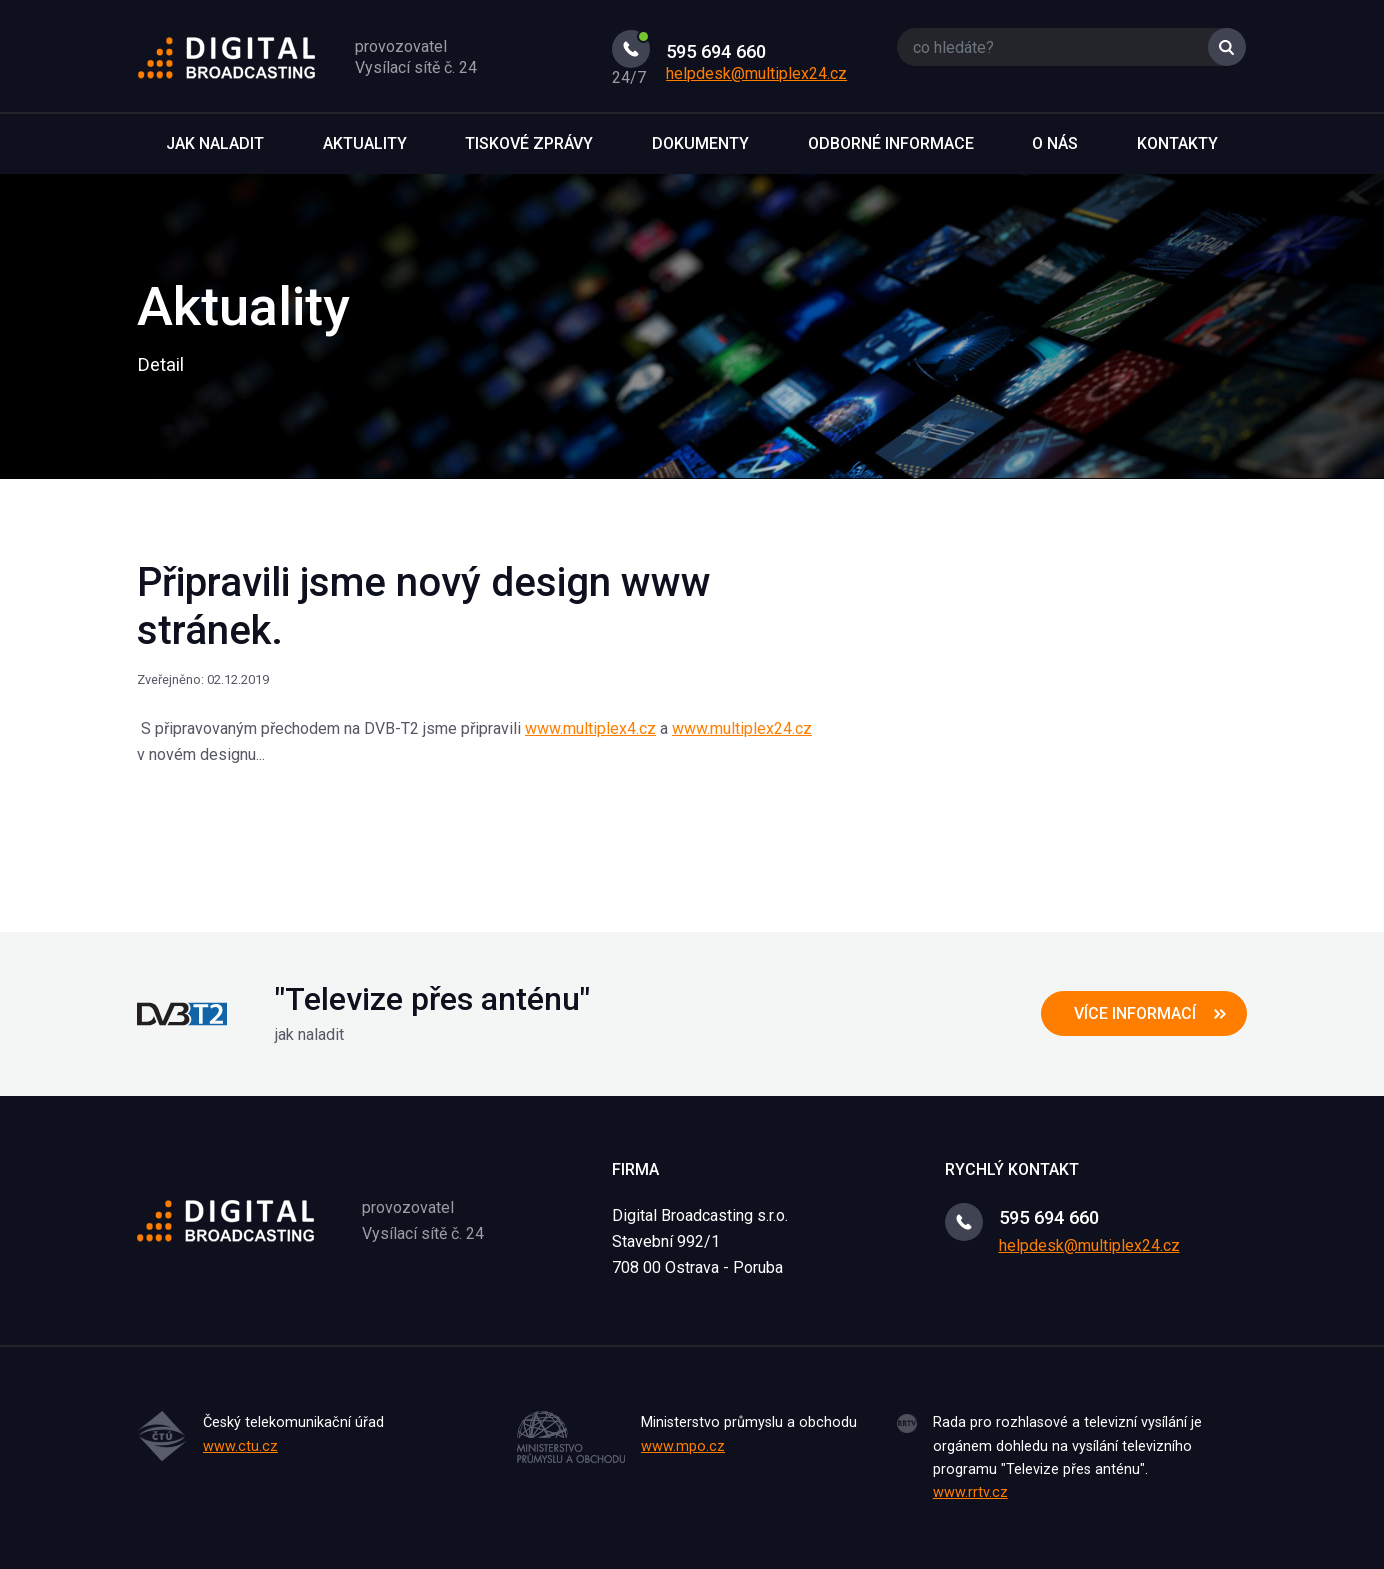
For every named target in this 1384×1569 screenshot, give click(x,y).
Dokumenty (700, 143)
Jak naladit (215, 143)
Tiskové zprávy (529, 143)
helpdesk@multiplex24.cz (756, 73)
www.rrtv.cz (970, 1492)
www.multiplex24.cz (742, 728)
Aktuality (365, 143)
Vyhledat (1227, 47)
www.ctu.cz (240, 1446)
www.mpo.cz (683, 1446)
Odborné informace (891, 143)
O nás (1055, 143)
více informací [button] (1135, 1013)
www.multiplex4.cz (590, 728)
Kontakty (1177, 143)
